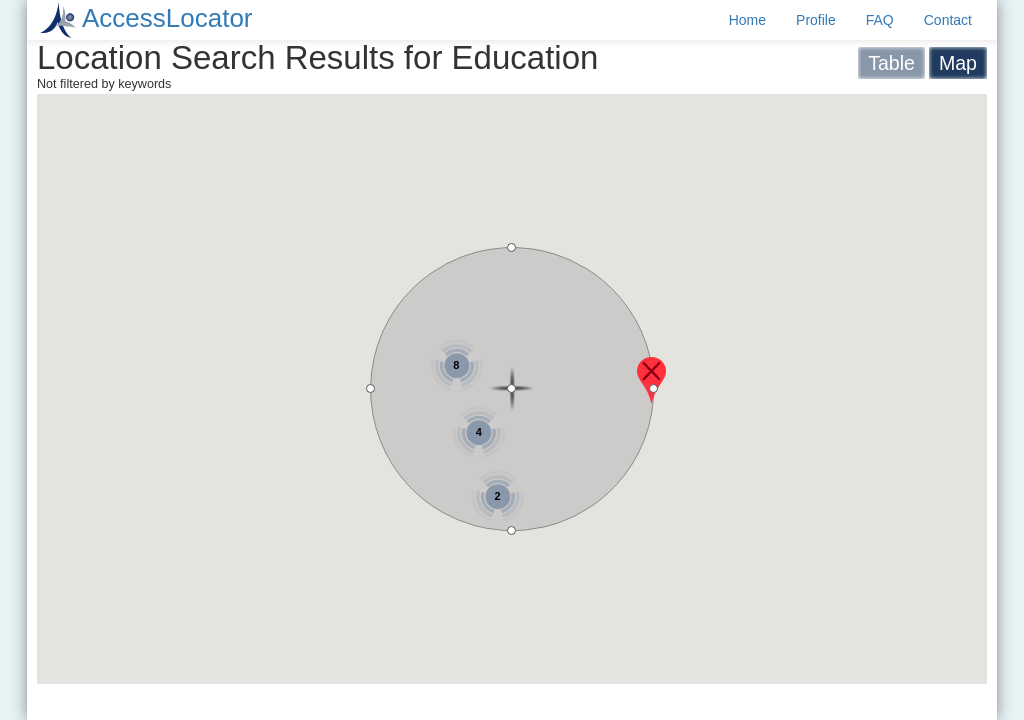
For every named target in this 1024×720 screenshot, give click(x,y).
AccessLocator (167, 18)
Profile (816, 20)
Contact (948, 20)
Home (747, 20)
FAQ (880, 20)
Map (958, 63)
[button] (651, 380)
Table (891, 63)
